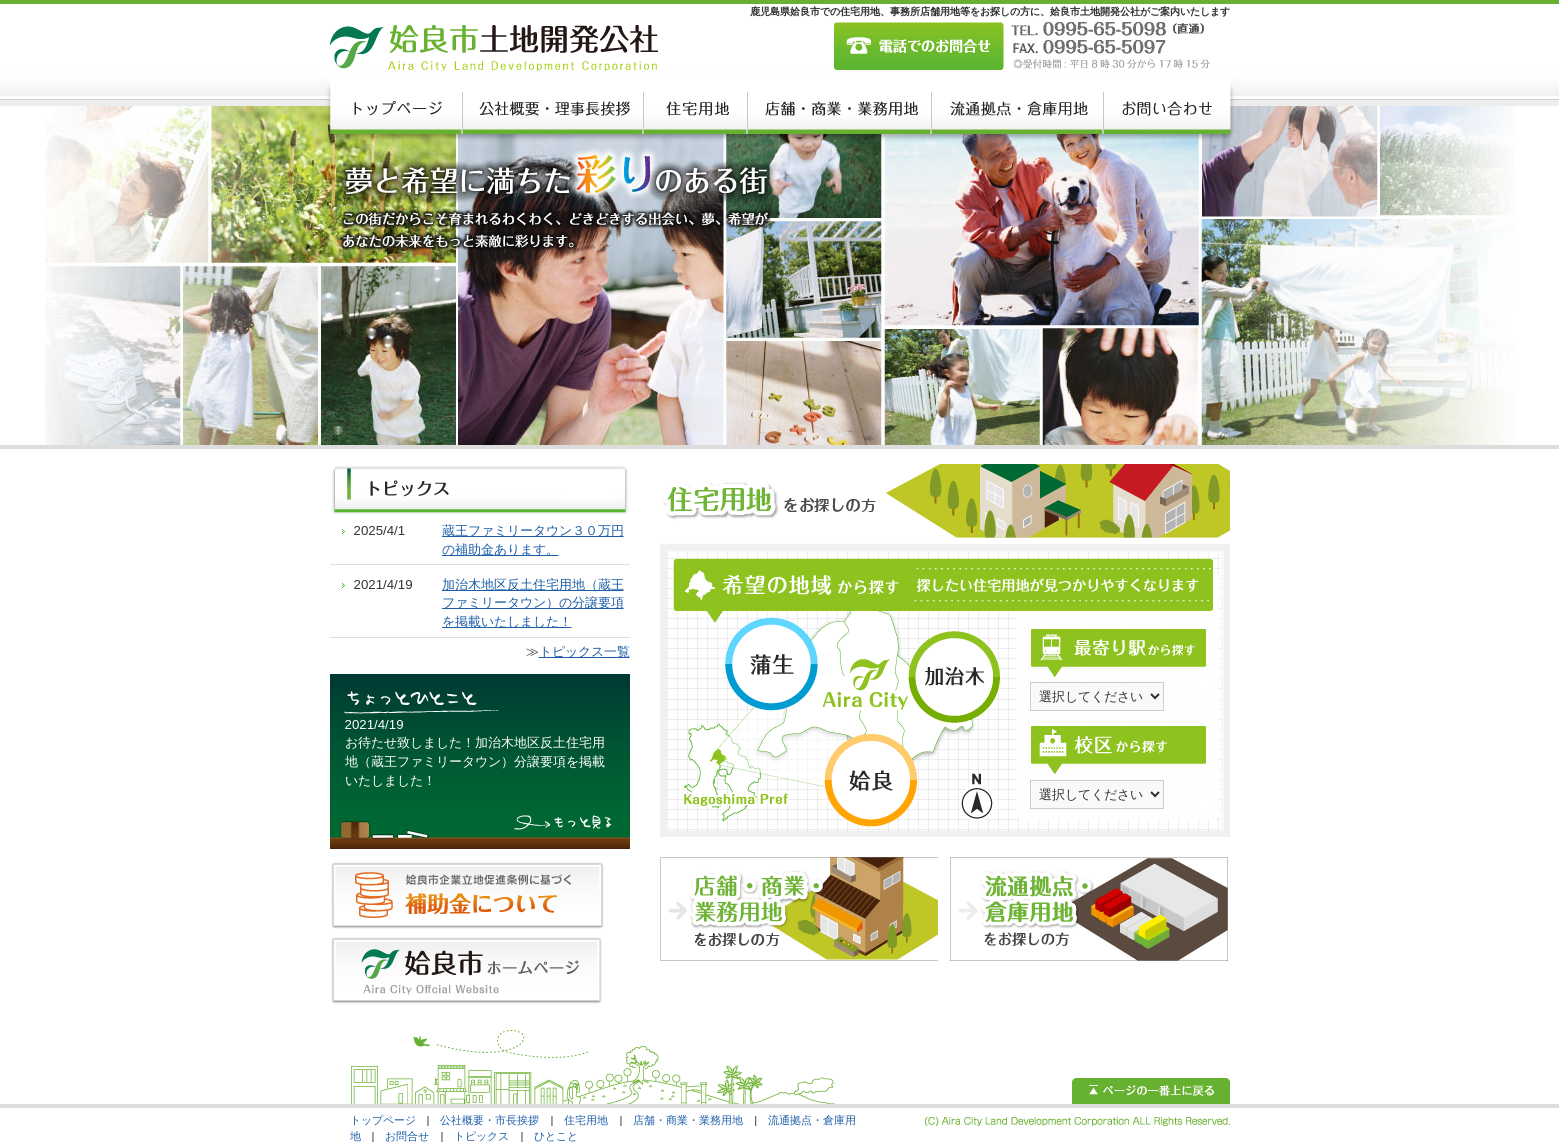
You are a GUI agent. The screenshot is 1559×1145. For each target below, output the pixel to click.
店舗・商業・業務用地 (837, 108)
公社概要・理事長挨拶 (551, 108)
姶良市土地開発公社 (494, 48)
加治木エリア (955, 676)
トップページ (395, 108)
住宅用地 (693, 108)
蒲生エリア (770, 664)
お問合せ (407, 1136)
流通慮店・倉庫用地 (1015, 108)
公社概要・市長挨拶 (489, 1120)
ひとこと (556, 1136)
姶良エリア (870, 781)
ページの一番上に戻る (1151, 1091)
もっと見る (565, 824)
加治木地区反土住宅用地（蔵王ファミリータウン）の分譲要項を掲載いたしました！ (533, 603)
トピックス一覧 (584, 651)
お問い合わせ (1164, 108)
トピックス (481, 1136)
